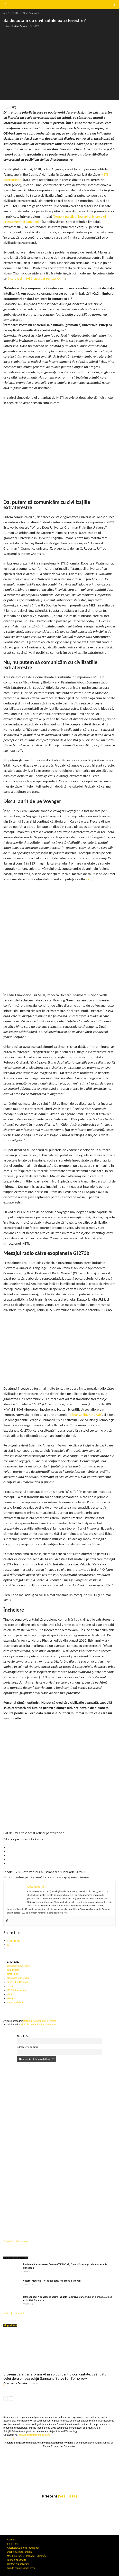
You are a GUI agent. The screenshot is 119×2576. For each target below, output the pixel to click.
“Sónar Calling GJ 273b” (84, 1414)
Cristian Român (19, 26)
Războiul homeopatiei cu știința (39, 2021)
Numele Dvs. (23, 2036)
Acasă (6, 13)
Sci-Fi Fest (12, 2543)
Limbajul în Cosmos (17, 1982)
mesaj (10, 1986)
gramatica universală (18, 1978)
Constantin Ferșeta (15, 2383)
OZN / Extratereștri (31, 13)
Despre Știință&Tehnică (19, 2551)
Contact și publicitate (18, 2564)
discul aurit (12, 1974)
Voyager (11, 1998)
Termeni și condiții (16, 2560)
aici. (88, 879)
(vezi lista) (67, 2496)
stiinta (10, 1994)
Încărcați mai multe (13, 2313)
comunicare (13, 1970)
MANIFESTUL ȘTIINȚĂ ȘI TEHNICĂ (26, 2556)
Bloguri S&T (10, 2325)
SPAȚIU (15, 13)
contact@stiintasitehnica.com (34, 2435)
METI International (16, 1990)
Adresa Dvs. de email (27, 2047)
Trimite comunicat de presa (21, 2568)
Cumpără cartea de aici (15, 2241)
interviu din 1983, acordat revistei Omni (36, 278)
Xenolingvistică (15, 2002)
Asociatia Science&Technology (23, 2547)
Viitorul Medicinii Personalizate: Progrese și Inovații (52, 2280)
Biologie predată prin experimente (38, 2024)
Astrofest (11, 2539)
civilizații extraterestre (18, 1965)
